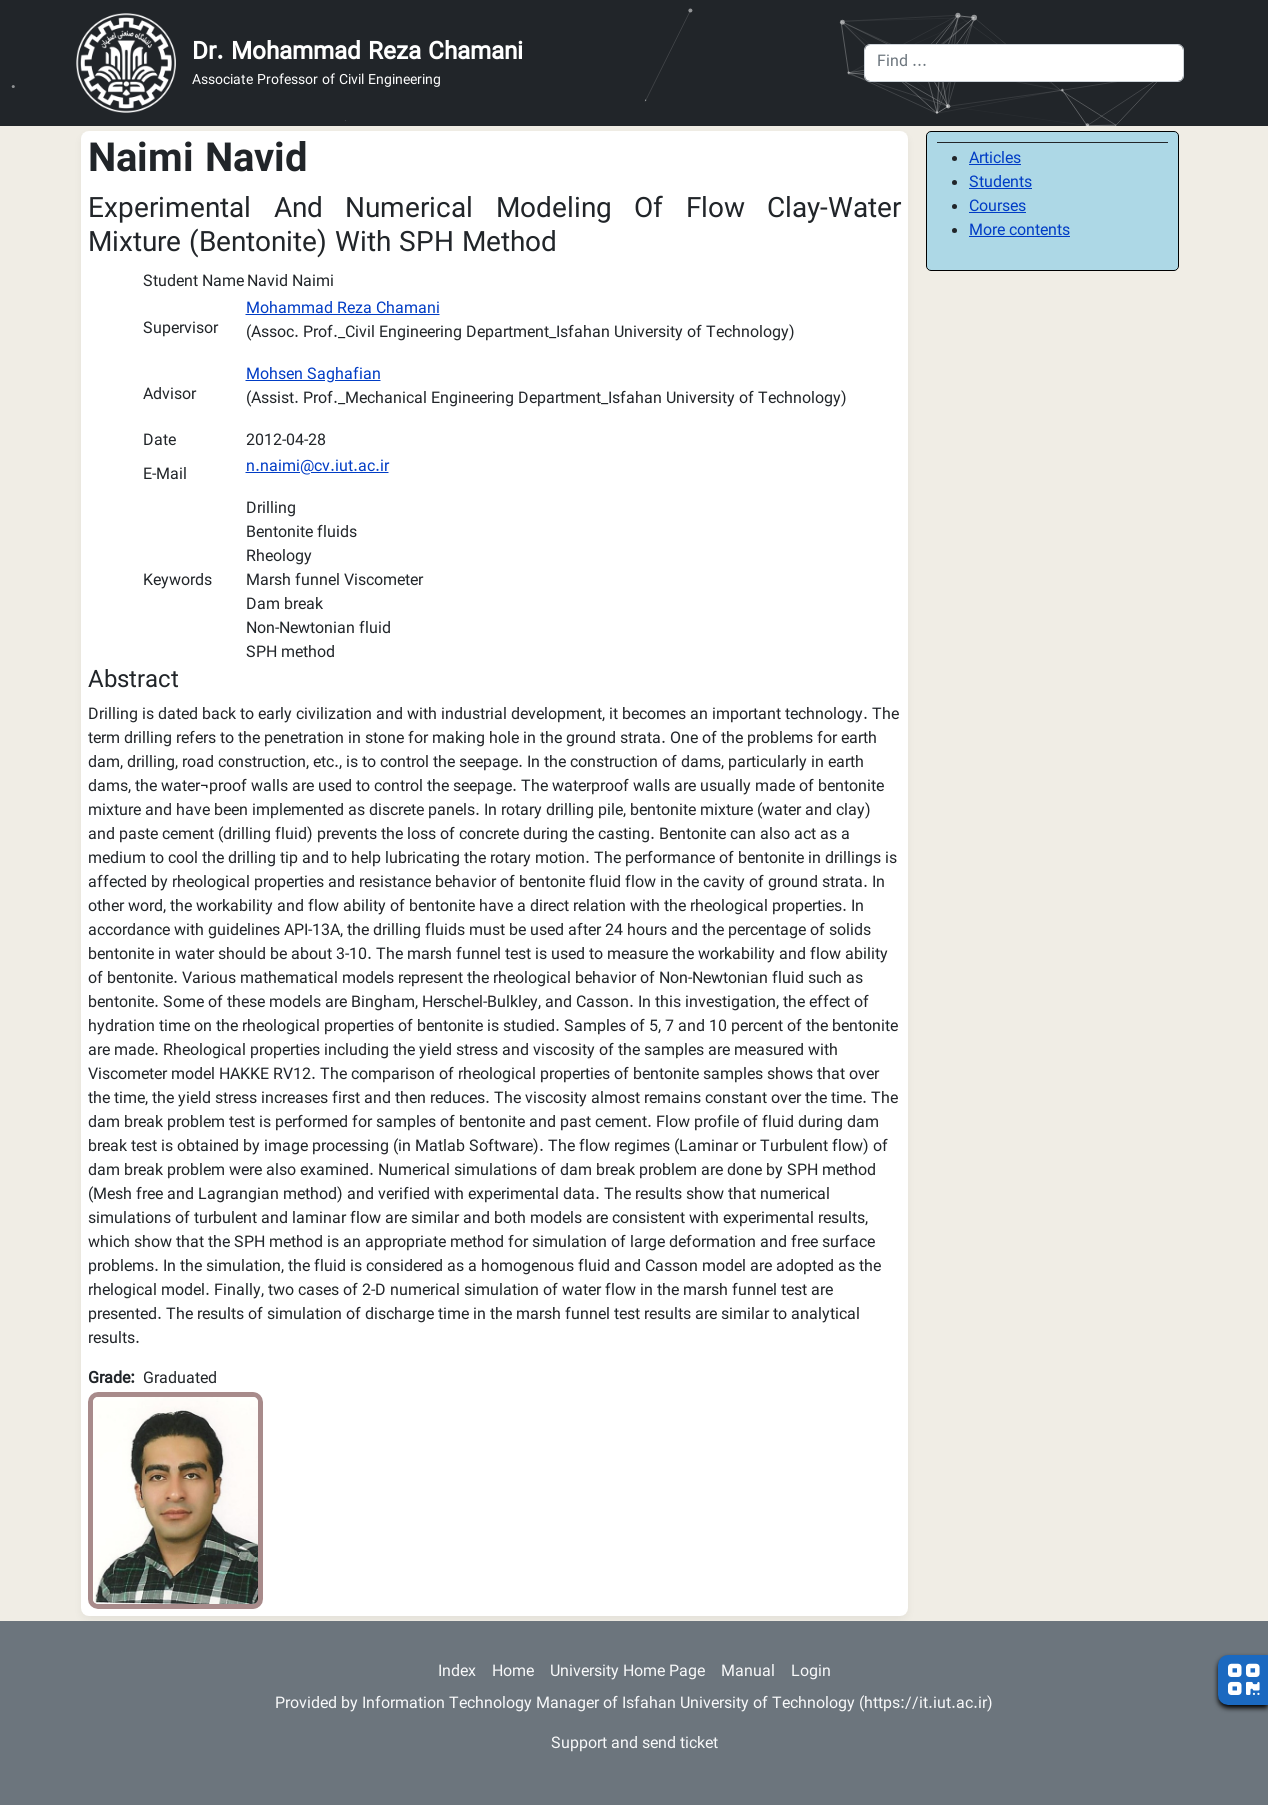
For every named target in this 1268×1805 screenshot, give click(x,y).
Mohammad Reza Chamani (343, 309)
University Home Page (627, 1672)
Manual (748, 1672)
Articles (995, 159)
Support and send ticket (634, 1744)
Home (513, 1672)
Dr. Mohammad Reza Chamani (357, 53)
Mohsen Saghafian (313, 375)
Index (457, 1672)
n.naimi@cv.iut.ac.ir (317, 467)
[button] (175, 1501)
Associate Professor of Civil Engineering (316, 81)
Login (811, 1672)
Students (1000, 183)
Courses (997, 207)
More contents (1019, 231)
